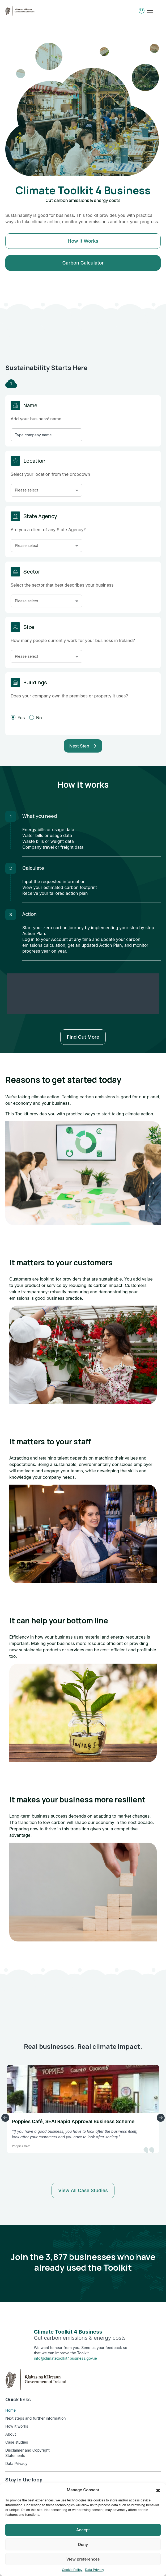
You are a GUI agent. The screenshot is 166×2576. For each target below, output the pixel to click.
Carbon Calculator (83, 263)
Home (10, 2410)
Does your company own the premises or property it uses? (69, 695)
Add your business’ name (36, 418)
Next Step (83, 746)
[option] (83, 157)
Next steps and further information (35, 2418)
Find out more (83, 1037)
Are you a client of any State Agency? (48, 529)
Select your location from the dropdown (50, 474)
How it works (83, 241)
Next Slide (161, 2118)
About (10, 2434)
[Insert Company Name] (46, 434)
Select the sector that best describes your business (62, 585)
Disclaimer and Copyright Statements (27, 2453)
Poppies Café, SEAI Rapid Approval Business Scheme (73, 2121)
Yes (18, 717)
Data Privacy (94, 2570)
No (35, 717)
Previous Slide (5, 2118)
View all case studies (83, 2190)
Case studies (16, 2442)
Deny (83, 2544)
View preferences (83, 2559)
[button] (158, 2490)
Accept (83, 2529)
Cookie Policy (72, 2570)
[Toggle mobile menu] (150, 10)
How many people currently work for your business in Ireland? (73, 640)
